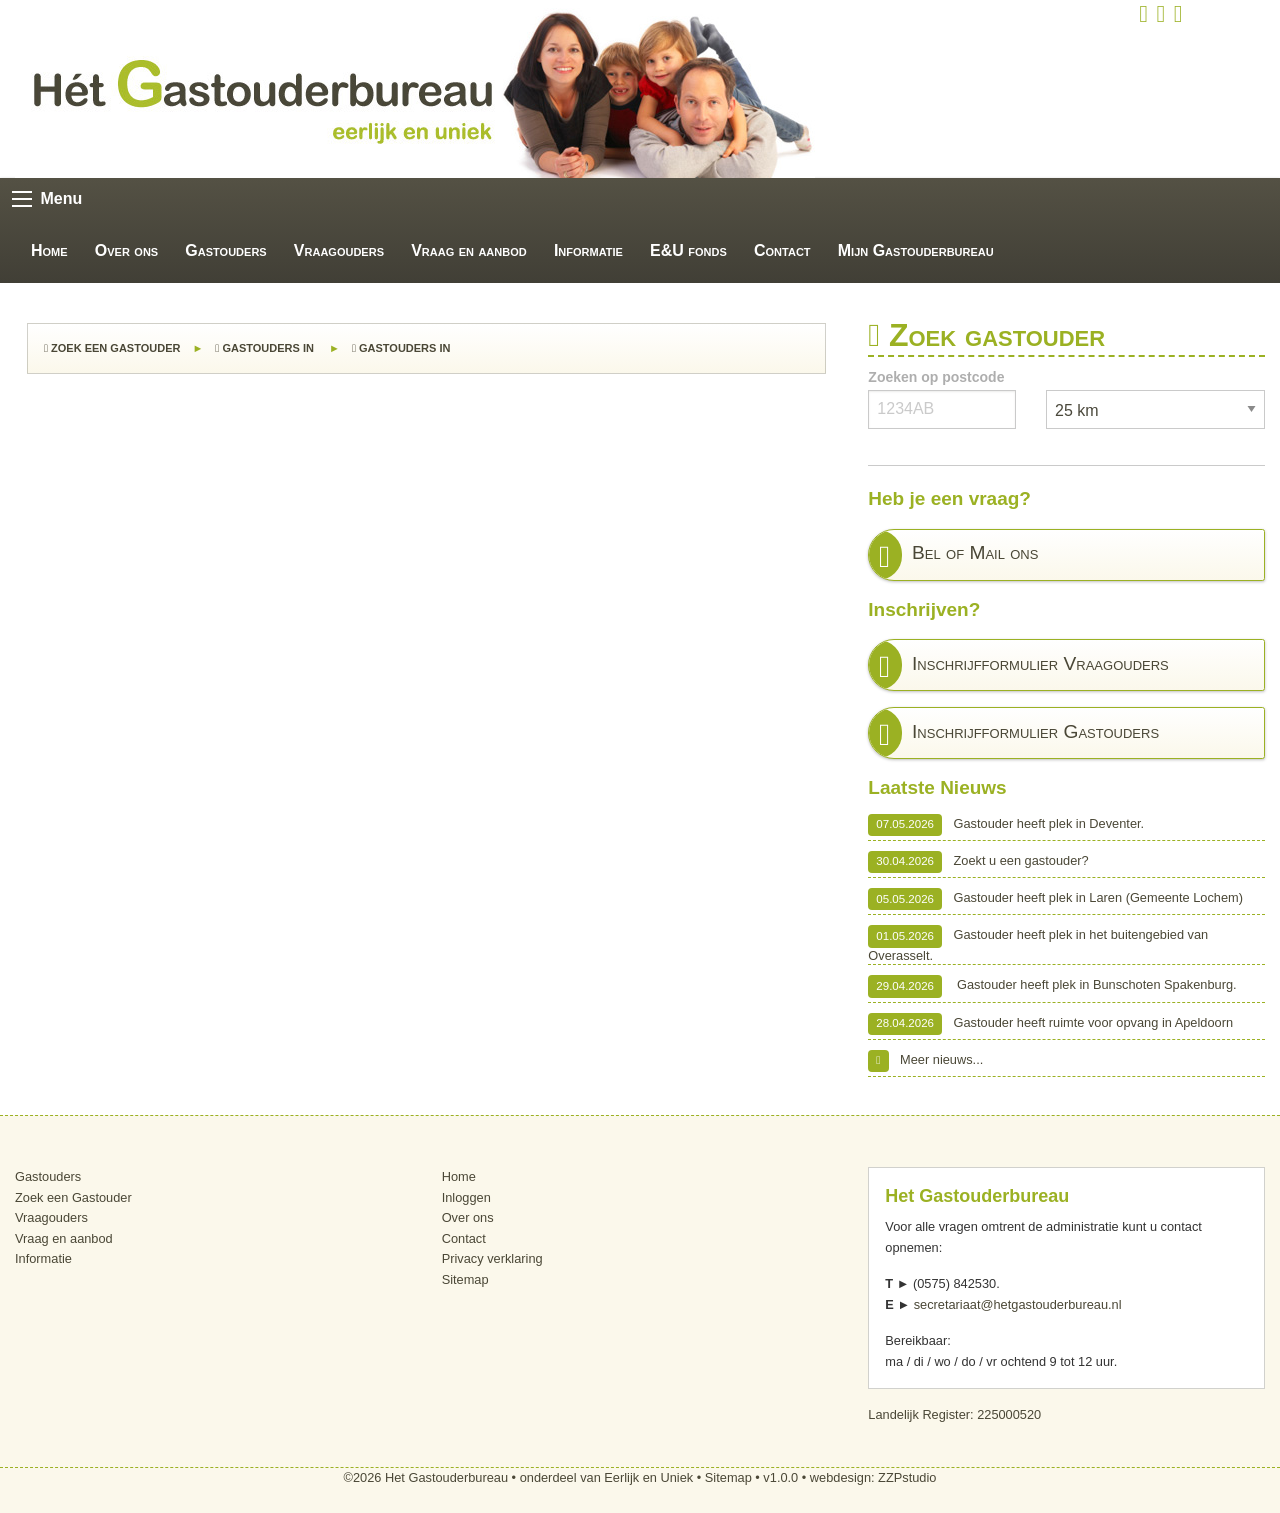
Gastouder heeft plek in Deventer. (1006, 825)
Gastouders (225, 250)
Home (49, 250)
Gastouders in (266, 348)
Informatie (588, 250)
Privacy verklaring (492, 1258)
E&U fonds (688, 250)
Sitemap (465, 1279)
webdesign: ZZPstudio (873, 1477)
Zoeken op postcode (936, 377)
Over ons (126, 250)
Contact (782, 250)
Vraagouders (339, 250)
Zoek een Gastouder (112, 348)
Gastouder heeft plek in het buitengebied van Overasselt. (1038, 943)
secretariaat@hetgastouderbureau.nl (1018, 1304)
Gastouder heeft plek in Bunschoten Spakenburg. (1052, 986)
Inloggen (466, 1197)
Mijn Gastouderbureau (916, 250)
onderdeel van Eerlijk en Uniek (607, 1477)
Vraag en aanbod (469, 250)
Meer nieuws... (925, 1061)
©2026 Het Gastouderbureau (426, 1477)
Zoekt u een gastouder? (978, 862)
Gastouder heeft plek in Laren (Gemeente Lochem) (1055, 899)
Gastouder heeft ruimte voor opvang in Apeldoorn (1050, 1024)
